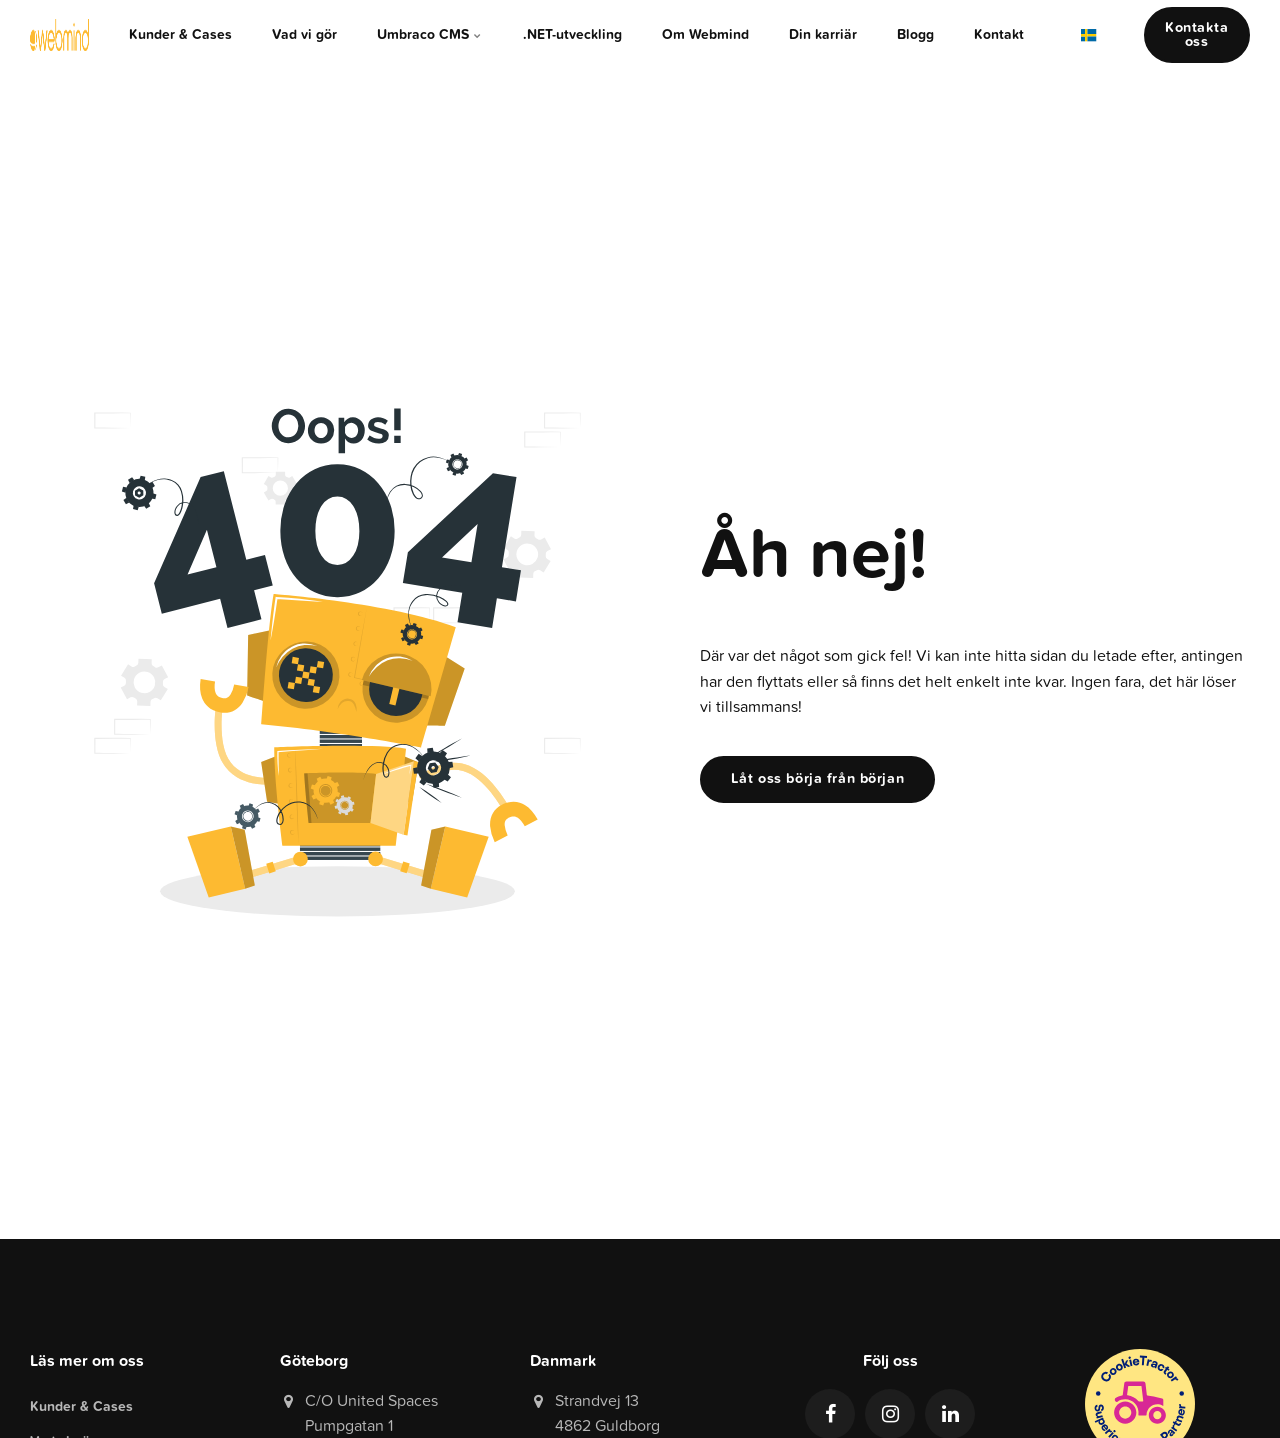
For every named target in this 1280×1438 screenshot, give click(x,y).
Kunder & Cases (180, 34)
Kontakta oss (1197, 34)
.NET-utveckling (572, 34)
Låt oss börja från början (817, 778)
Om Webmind (705, 34)
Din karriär (823, 34)
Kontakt (999, 34)
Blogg (915, 34)
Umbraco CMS (430, 34)
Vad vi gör (304, 34)
